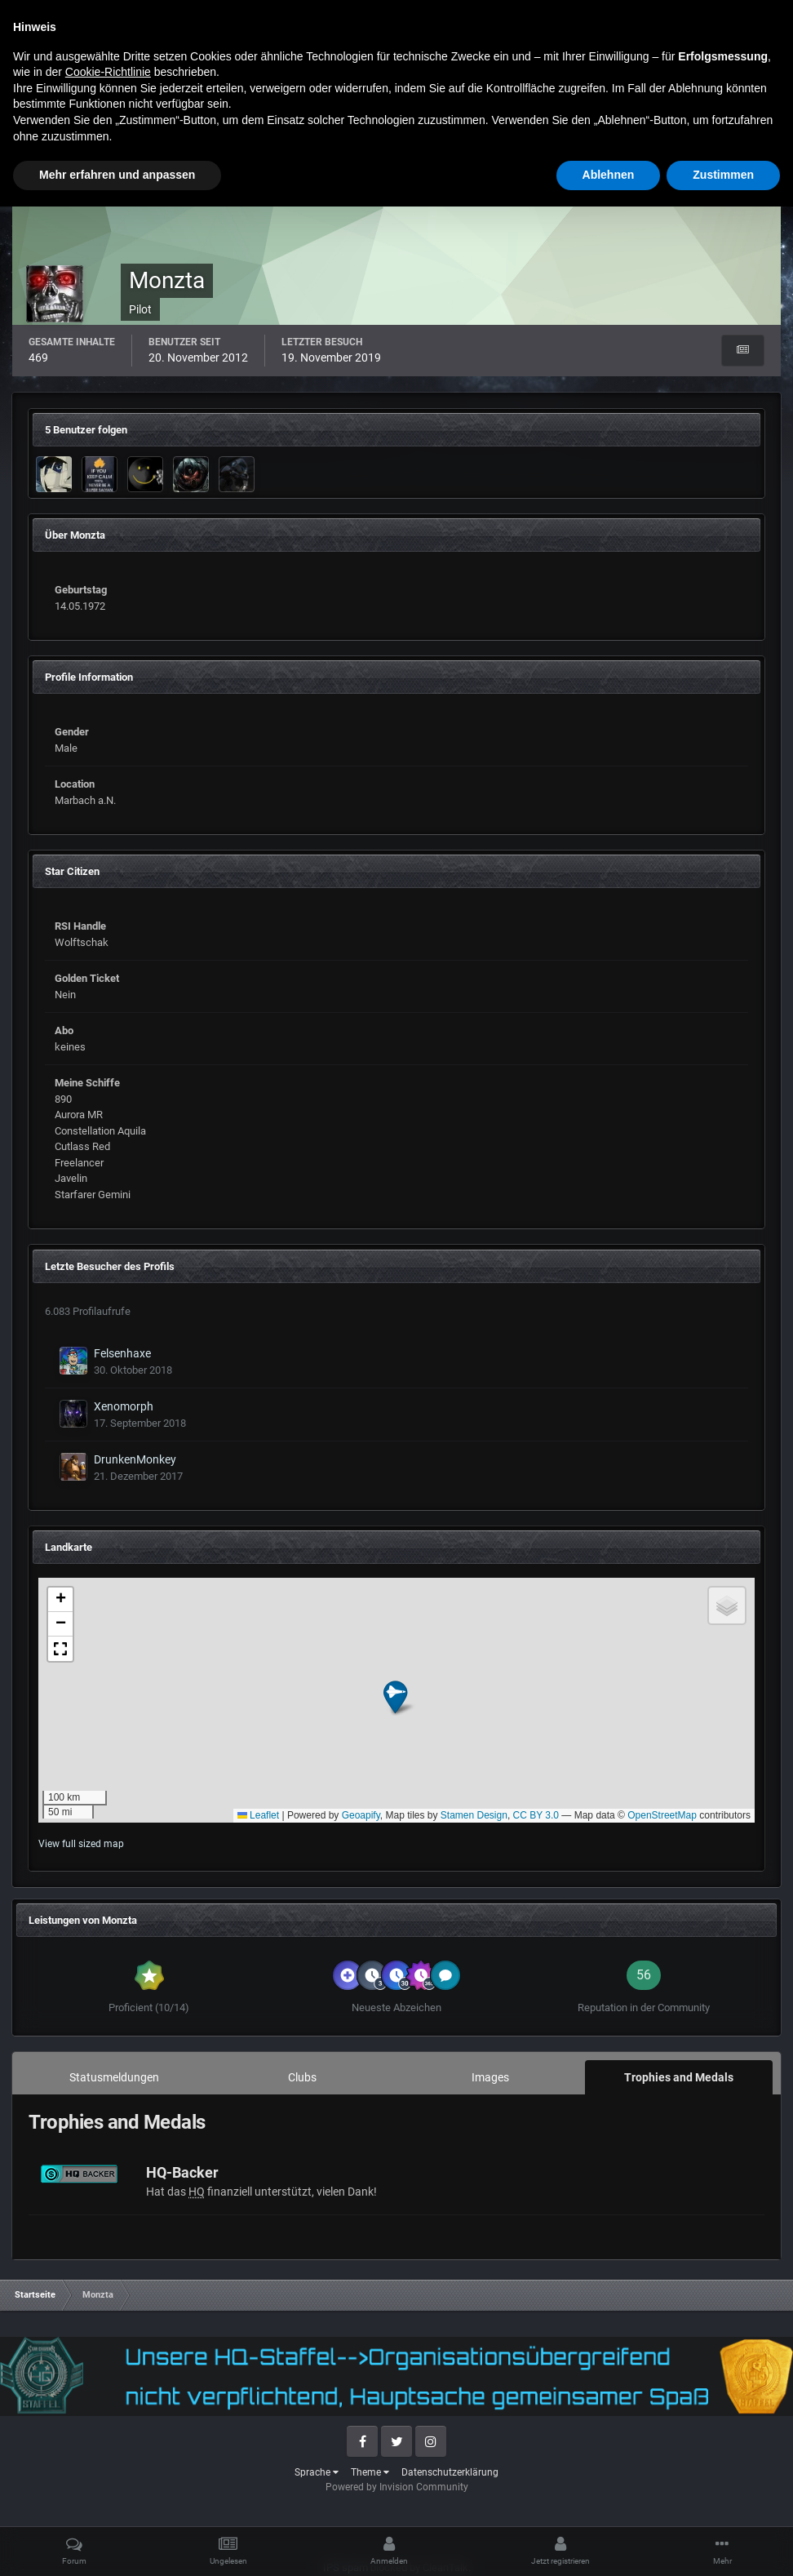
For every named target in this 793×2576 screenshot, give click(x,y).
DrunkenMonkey (135, 1459)
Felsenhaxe (122, 1353)
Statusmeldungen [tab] (114, 2077)
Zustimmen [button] (723, 2544)
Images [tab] (490, 2077)
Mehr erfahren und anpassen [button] (117, 2544)
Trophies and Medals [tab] (678, 2077)
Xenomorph (123, 1406)
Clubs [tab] (302, 2077)
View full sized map (81, 1844)
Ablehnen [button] (609, 2544)
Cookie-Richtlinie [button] (108, 2441)
